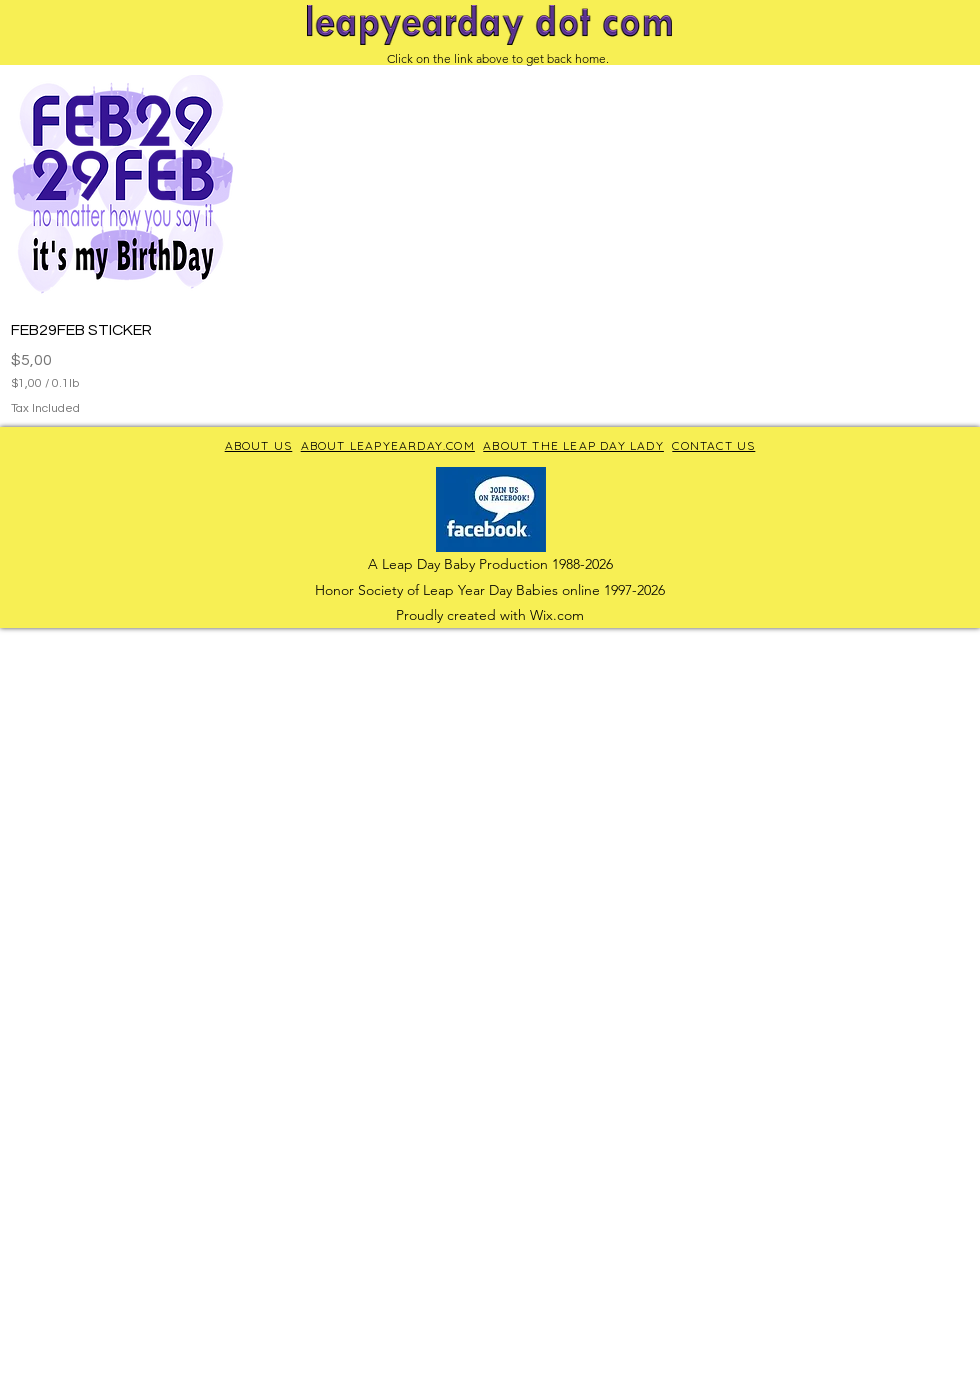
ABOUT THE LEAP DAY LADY (573, 445)
